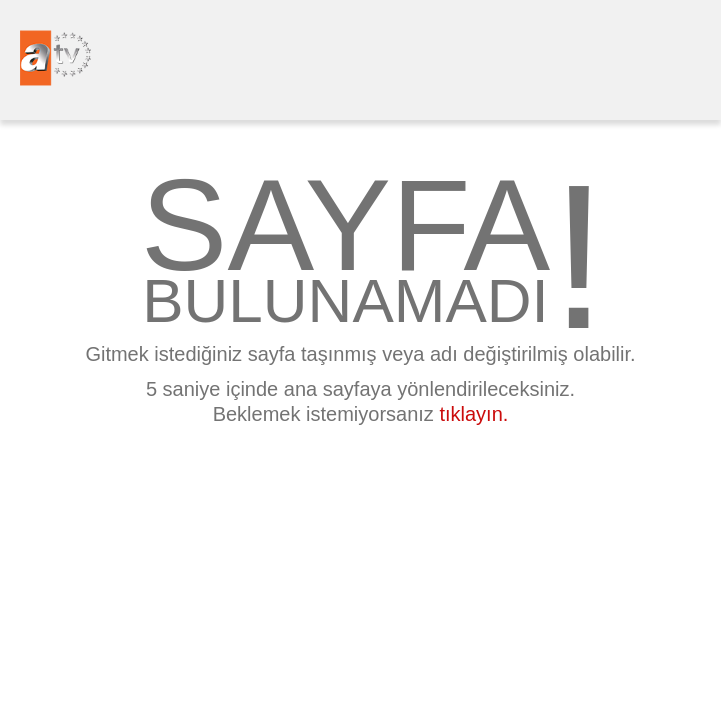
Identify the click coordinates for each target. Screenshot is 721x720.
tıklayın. (473, 414)
